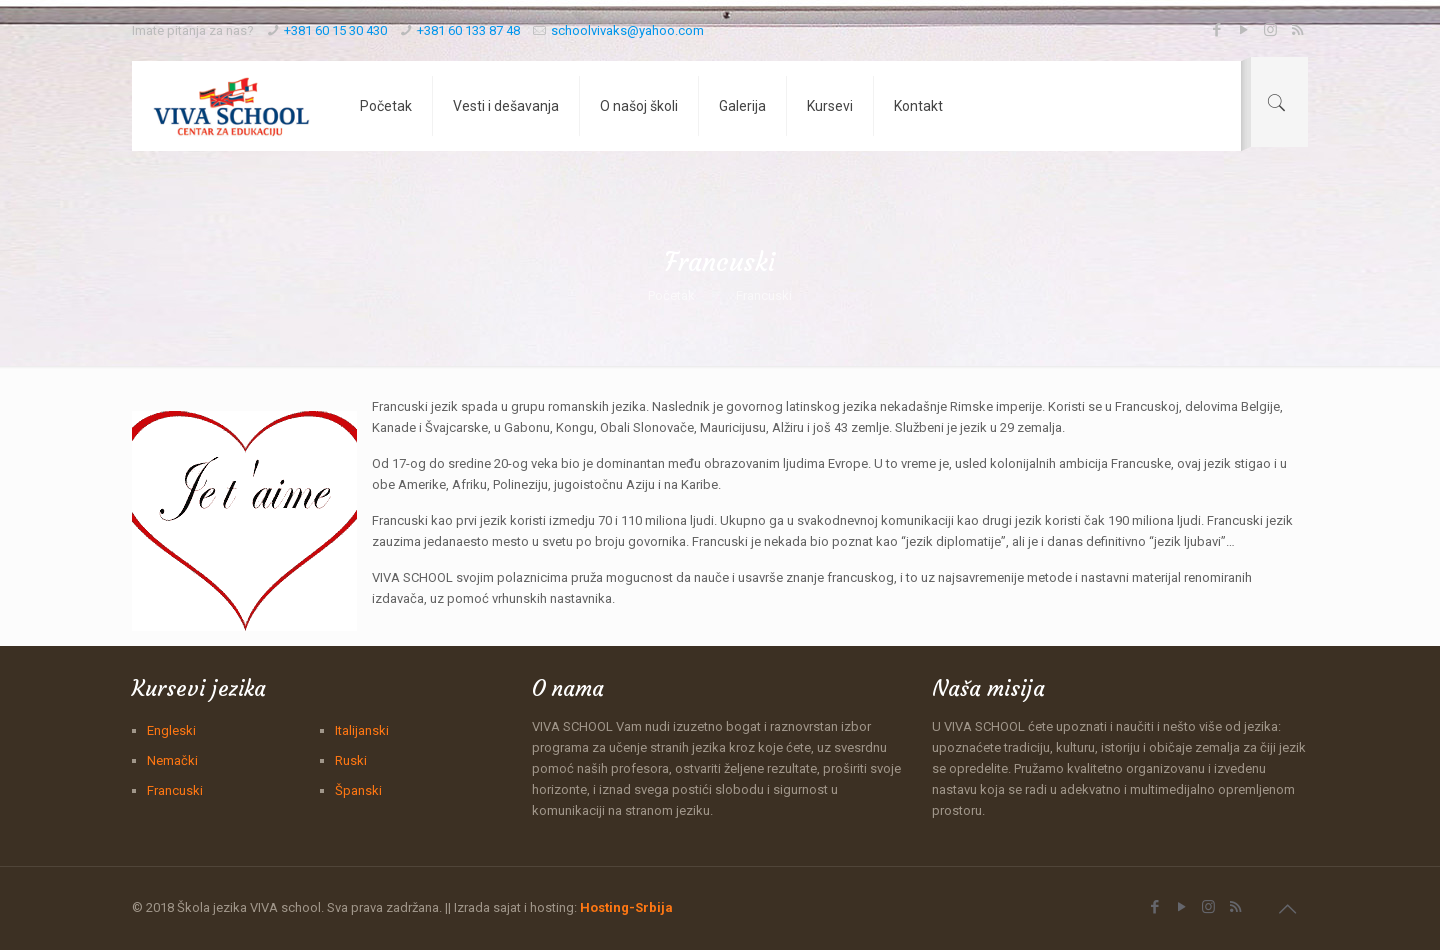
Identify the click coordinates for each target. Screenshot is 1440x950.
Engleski (171, 730)
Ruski (351, 760)
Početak (671, 295)
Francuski (175, 790)
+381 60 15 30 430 (335, 30)
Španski (358, 790)
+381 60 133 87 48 (468, 30)
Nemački (172, 760)
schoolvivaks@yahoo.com (627, 30)
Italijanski (362, 730)
